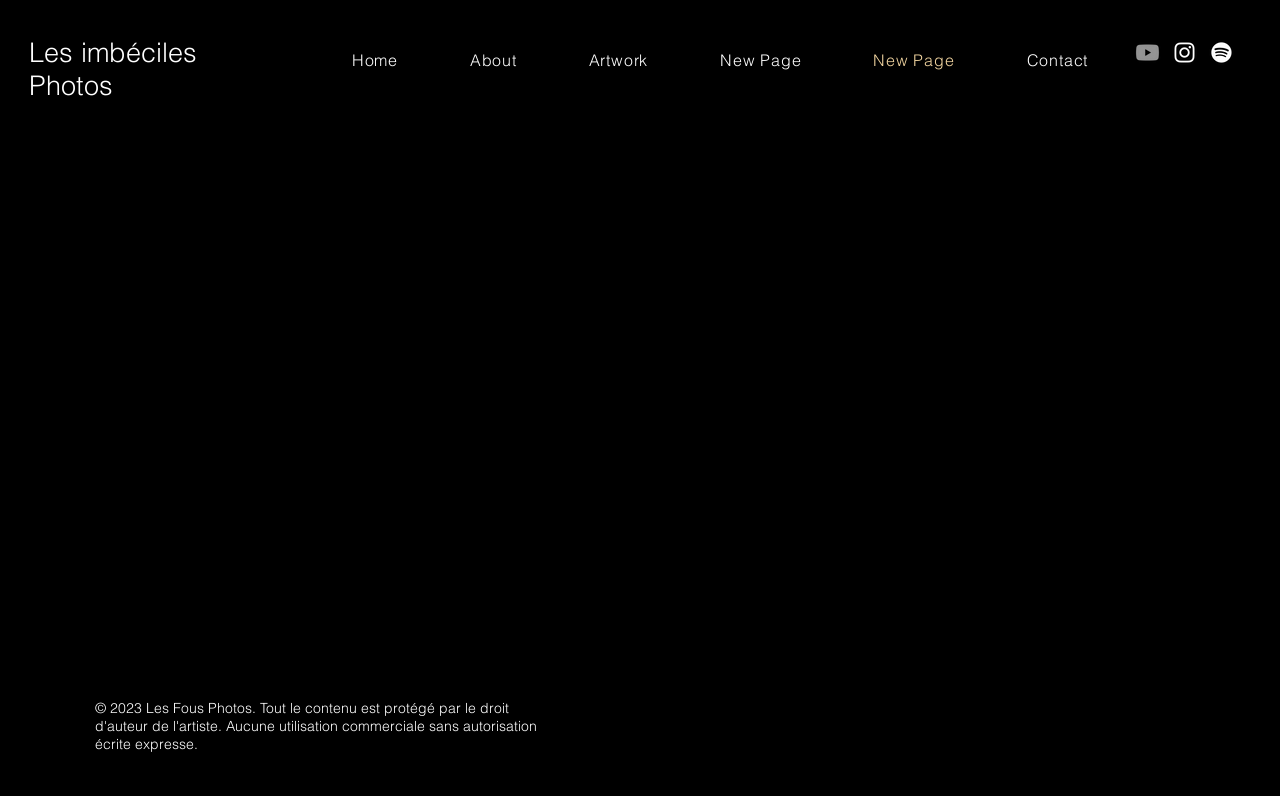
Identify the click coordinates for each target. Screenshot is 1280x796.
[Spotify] (1221, 52)
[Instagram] (1184, 52)
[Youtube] (1147, 52)
